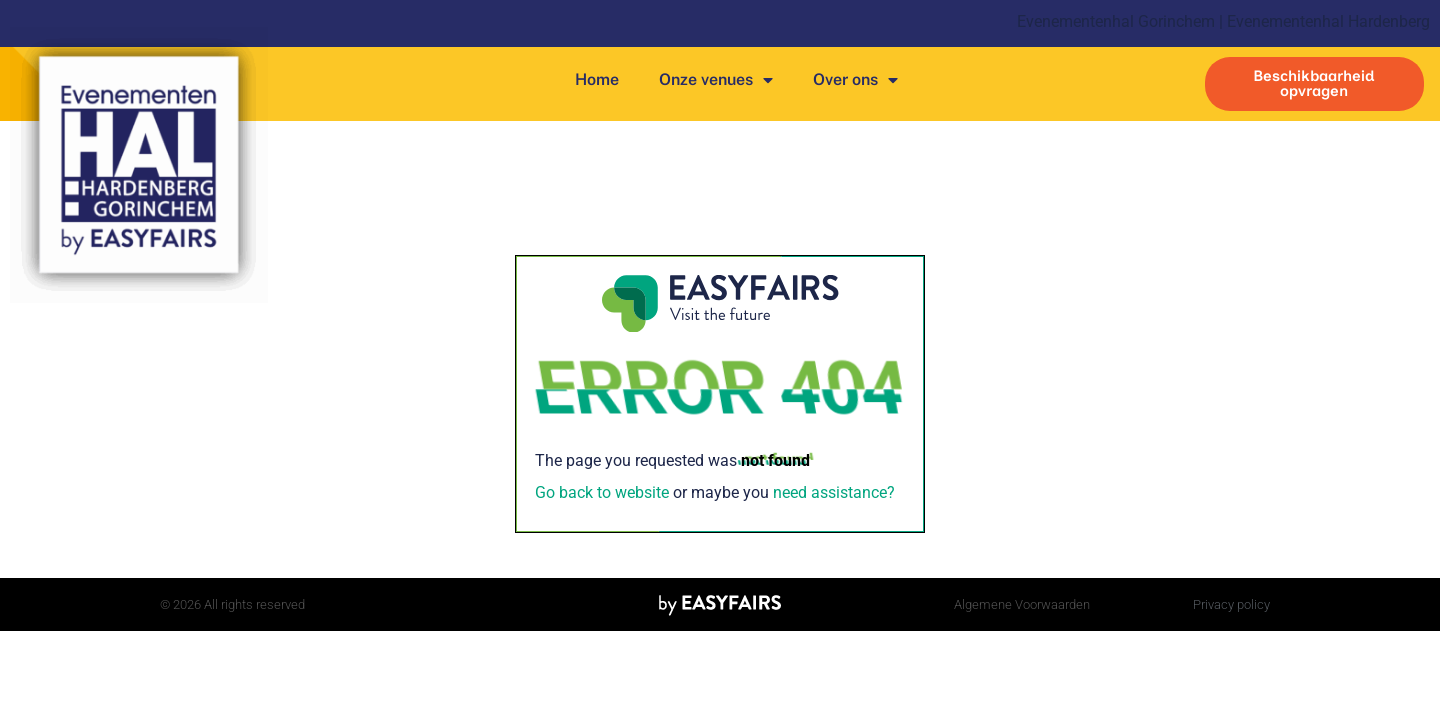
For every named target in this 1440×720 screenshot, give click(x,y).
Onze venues (716, 80)
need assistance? (834, 492)
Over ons (855, 80)
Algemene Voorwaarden (1022, 604)
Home (597, 79)
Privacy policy (1231, 604)
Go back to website (602, 492)
